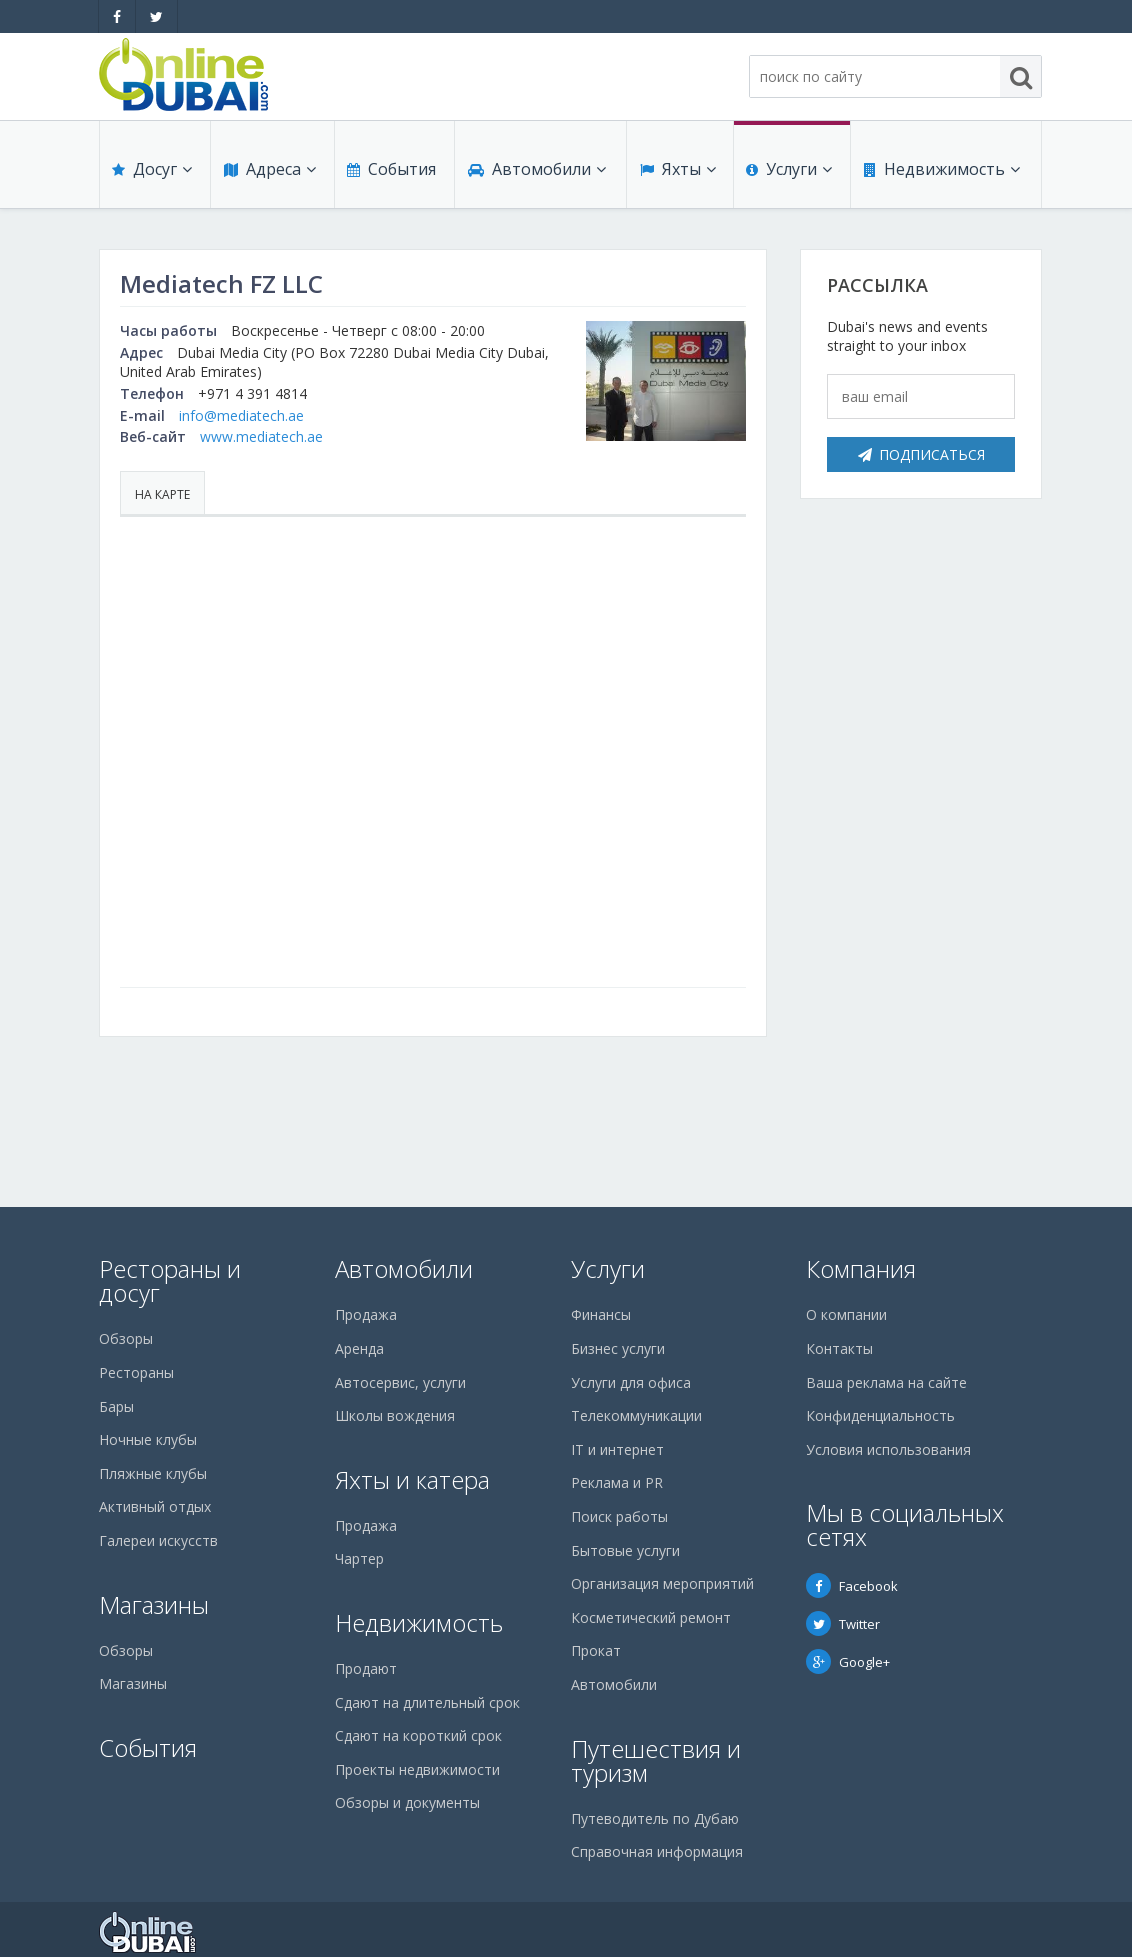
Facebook (852, 1586)
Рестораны (136, 1372)
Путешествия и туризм (656, 1760)
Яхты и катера (412, 1479)
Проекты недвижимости (417, 1769)
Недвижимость (941, 172)
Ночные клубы (148, 1439)
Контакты (839, 1348)
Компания (861, 1268)
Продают (366, 1668)
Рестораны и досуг (170, 1280)
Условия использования (888, 1449)
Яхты (677, 172)
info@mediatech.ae (241, 415)
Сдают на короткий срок (418, 1735)
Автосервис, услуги (400, 1382)
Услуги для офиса (631, 1382)
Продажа (366, 1314)
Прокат (596, 1650)
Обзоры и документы (407, 1802)
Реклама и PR (617, 1482)
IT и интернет (617, 1449)
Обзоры (126, 1338)
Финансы (601, 1314)
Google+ (848, 1662)
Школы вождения (395, 1415)
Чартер (359, 1558)
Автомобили (536, 172)
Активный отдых (155, 1506)
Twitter (843, 1624)
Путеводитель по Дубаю (655, 1818)
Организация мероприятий (662, 1583)
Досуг (152, 172)
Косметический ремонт (651, 1617)
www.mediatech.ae (261, 436)
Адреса (269, 172)
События (390, 172)
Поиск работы (619, 1516)
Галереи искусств (158, 1540)
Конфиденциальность (880, 1415)
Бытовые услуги (625, 1550)
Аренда (359, 1348)
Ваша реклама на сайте (886, 1382)
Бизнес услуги (618, 1348)
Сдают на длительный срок (427, 1702)
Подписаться (921, 454)
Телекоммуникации (636, 1415)
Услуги (789, 172)
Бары (116, 1406)
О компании (846, 1314)
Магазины (154, 1604)
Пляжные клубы (153, 1473)
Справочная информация (657, 1851)
